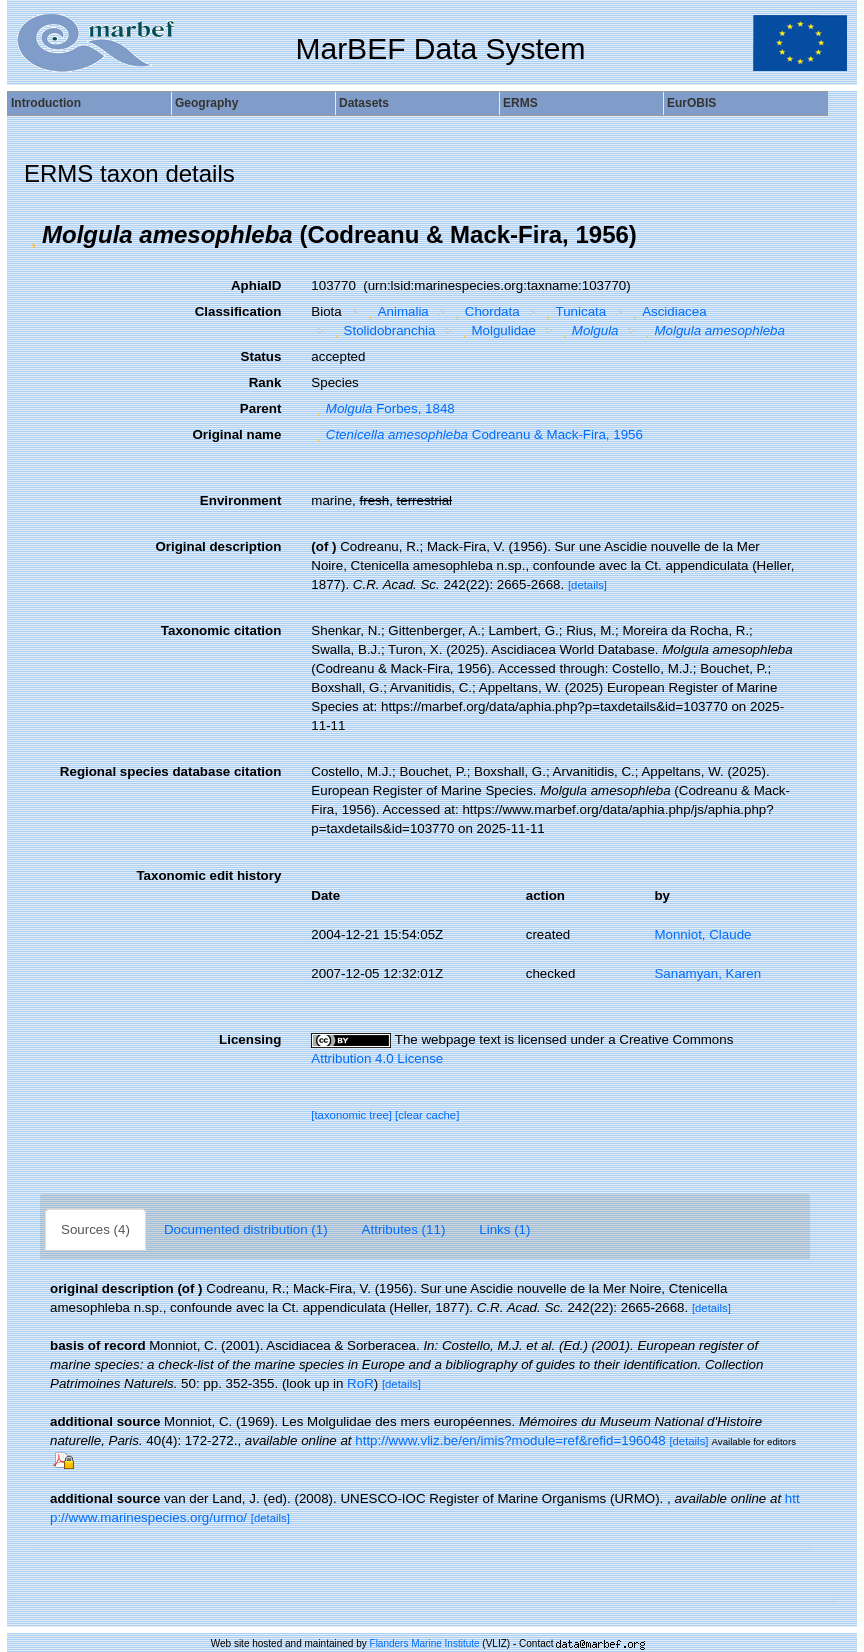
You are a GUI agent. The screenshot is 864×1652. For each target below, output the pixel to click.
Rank (265, 382)
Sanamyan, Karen (707, 973)
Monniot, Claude (702, 934)
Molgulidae (496, 330)
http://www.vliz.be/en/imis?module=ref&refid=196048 (510, 1440)
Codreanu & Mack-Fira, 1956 (477, 434)
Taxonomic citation (221, 630)
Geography (206, 103)
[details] (587, 585)
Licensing (250, 1039)
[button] (33, 235)
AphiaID (256, 285)
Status (261, 356)
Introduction (46, 103)
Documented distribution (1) (246, 1229)
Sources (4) (95, 1229)
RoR (360, 1383)
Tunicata (573, 311)
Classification (238, 311)
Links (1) (504, 1229)
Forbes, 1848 (382, 408)
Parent (260, 408)
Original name (236, 434)
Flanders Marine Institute (425, 1643)
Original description (218, 546)
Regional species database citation (170, 771)
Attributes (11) (404, 1229)
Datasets (364, 103)
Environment (240, 500)
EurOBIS (691, 103)
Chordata (484, 311)
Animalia (396, 311)
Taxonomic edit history (208, 875)
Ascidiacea (667, 311)
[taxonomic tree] (351, 1115)
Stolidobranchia (382, 330)
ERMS (520, 103)
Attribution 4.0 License (377, 1058)
